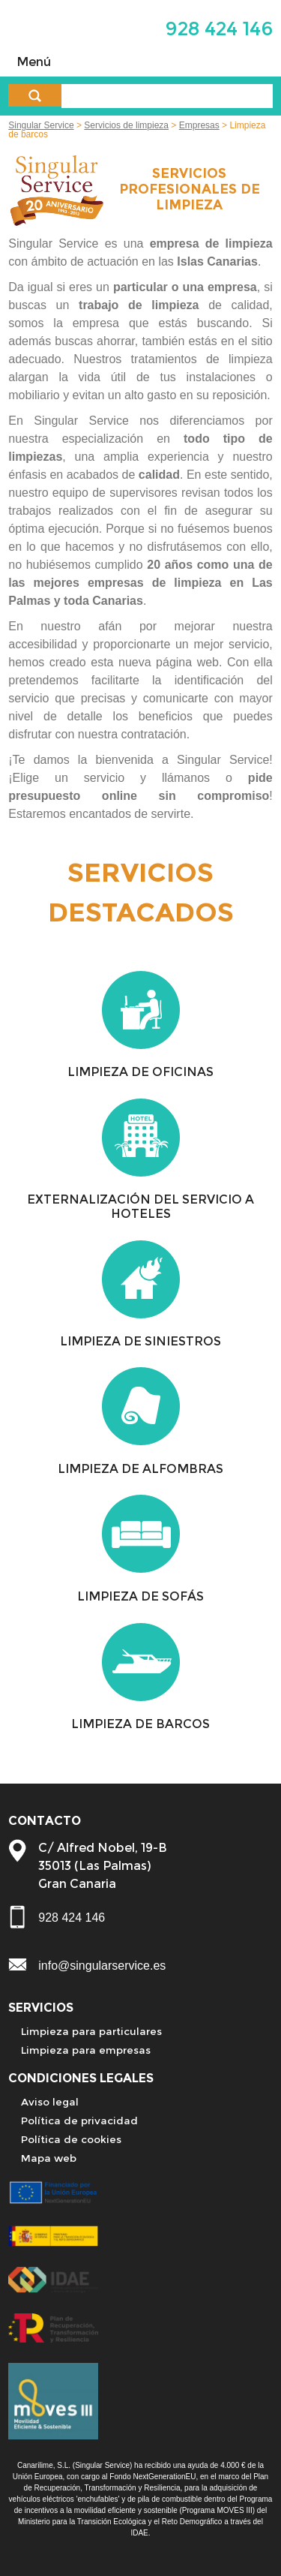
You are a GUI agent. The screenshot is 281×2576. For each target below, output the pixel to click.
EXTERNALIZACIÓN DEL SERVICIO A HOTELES (140, 1206)
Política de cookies (71, 2139)
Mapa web (48, 2158)
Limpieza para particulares (91, 2031)
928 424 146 (219, 28)
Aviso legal (50, 2102)
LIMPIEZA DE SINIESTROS (140, 1341)
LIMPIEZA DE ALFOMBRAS (140, 1469)
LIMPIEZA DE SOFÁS (140, 1596)
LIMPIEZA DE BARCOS (140, 1724)
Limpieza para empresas (86, 2050)
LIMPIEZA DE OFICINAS (140, 1072)
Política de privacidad (79, 2121)
